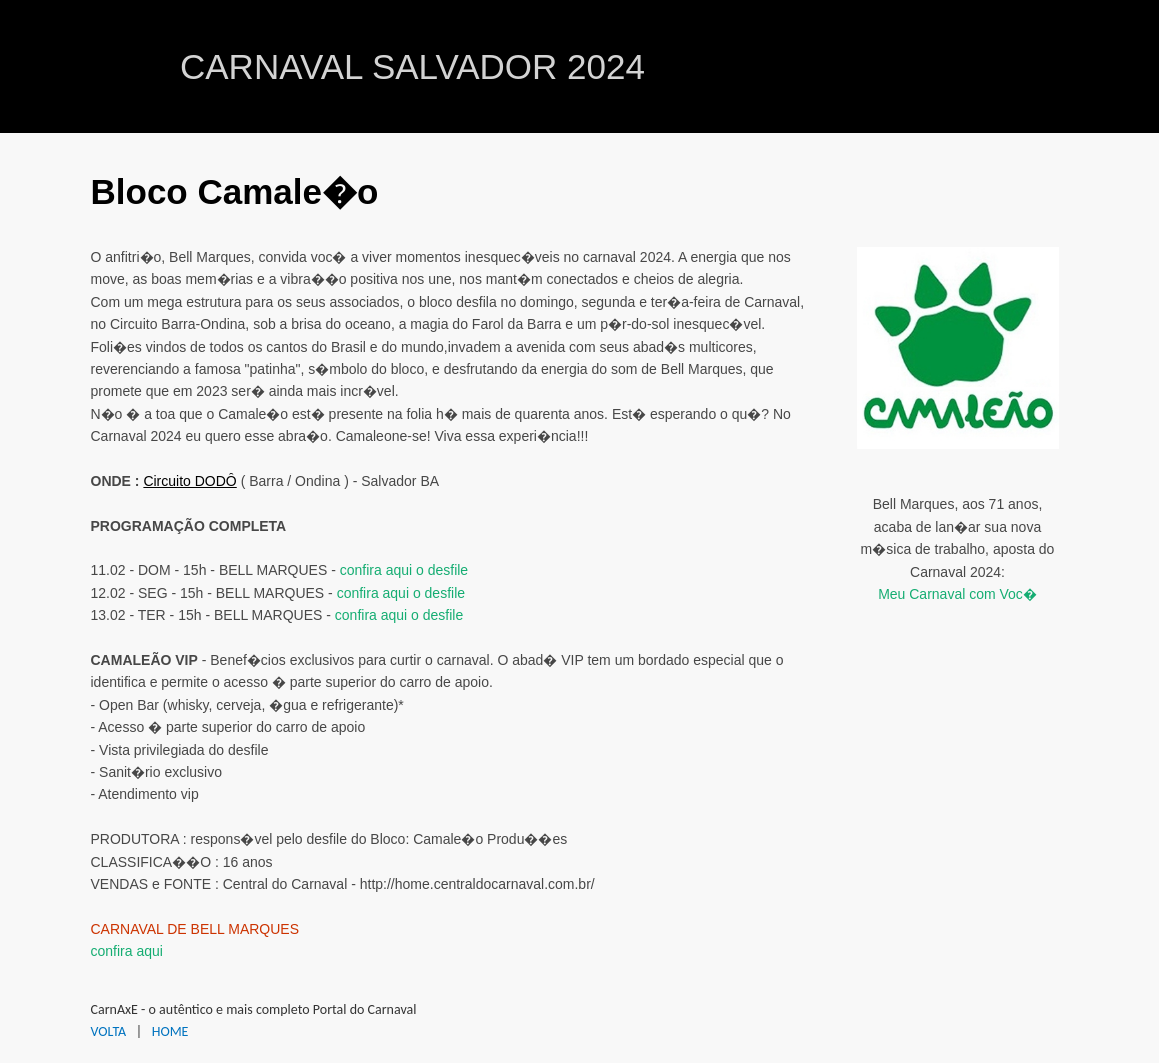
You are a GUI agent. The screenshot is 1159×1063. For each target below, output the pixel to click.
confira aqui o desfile (404, 570)
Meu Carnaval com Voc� (957, 594)
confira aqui (127, 951)
